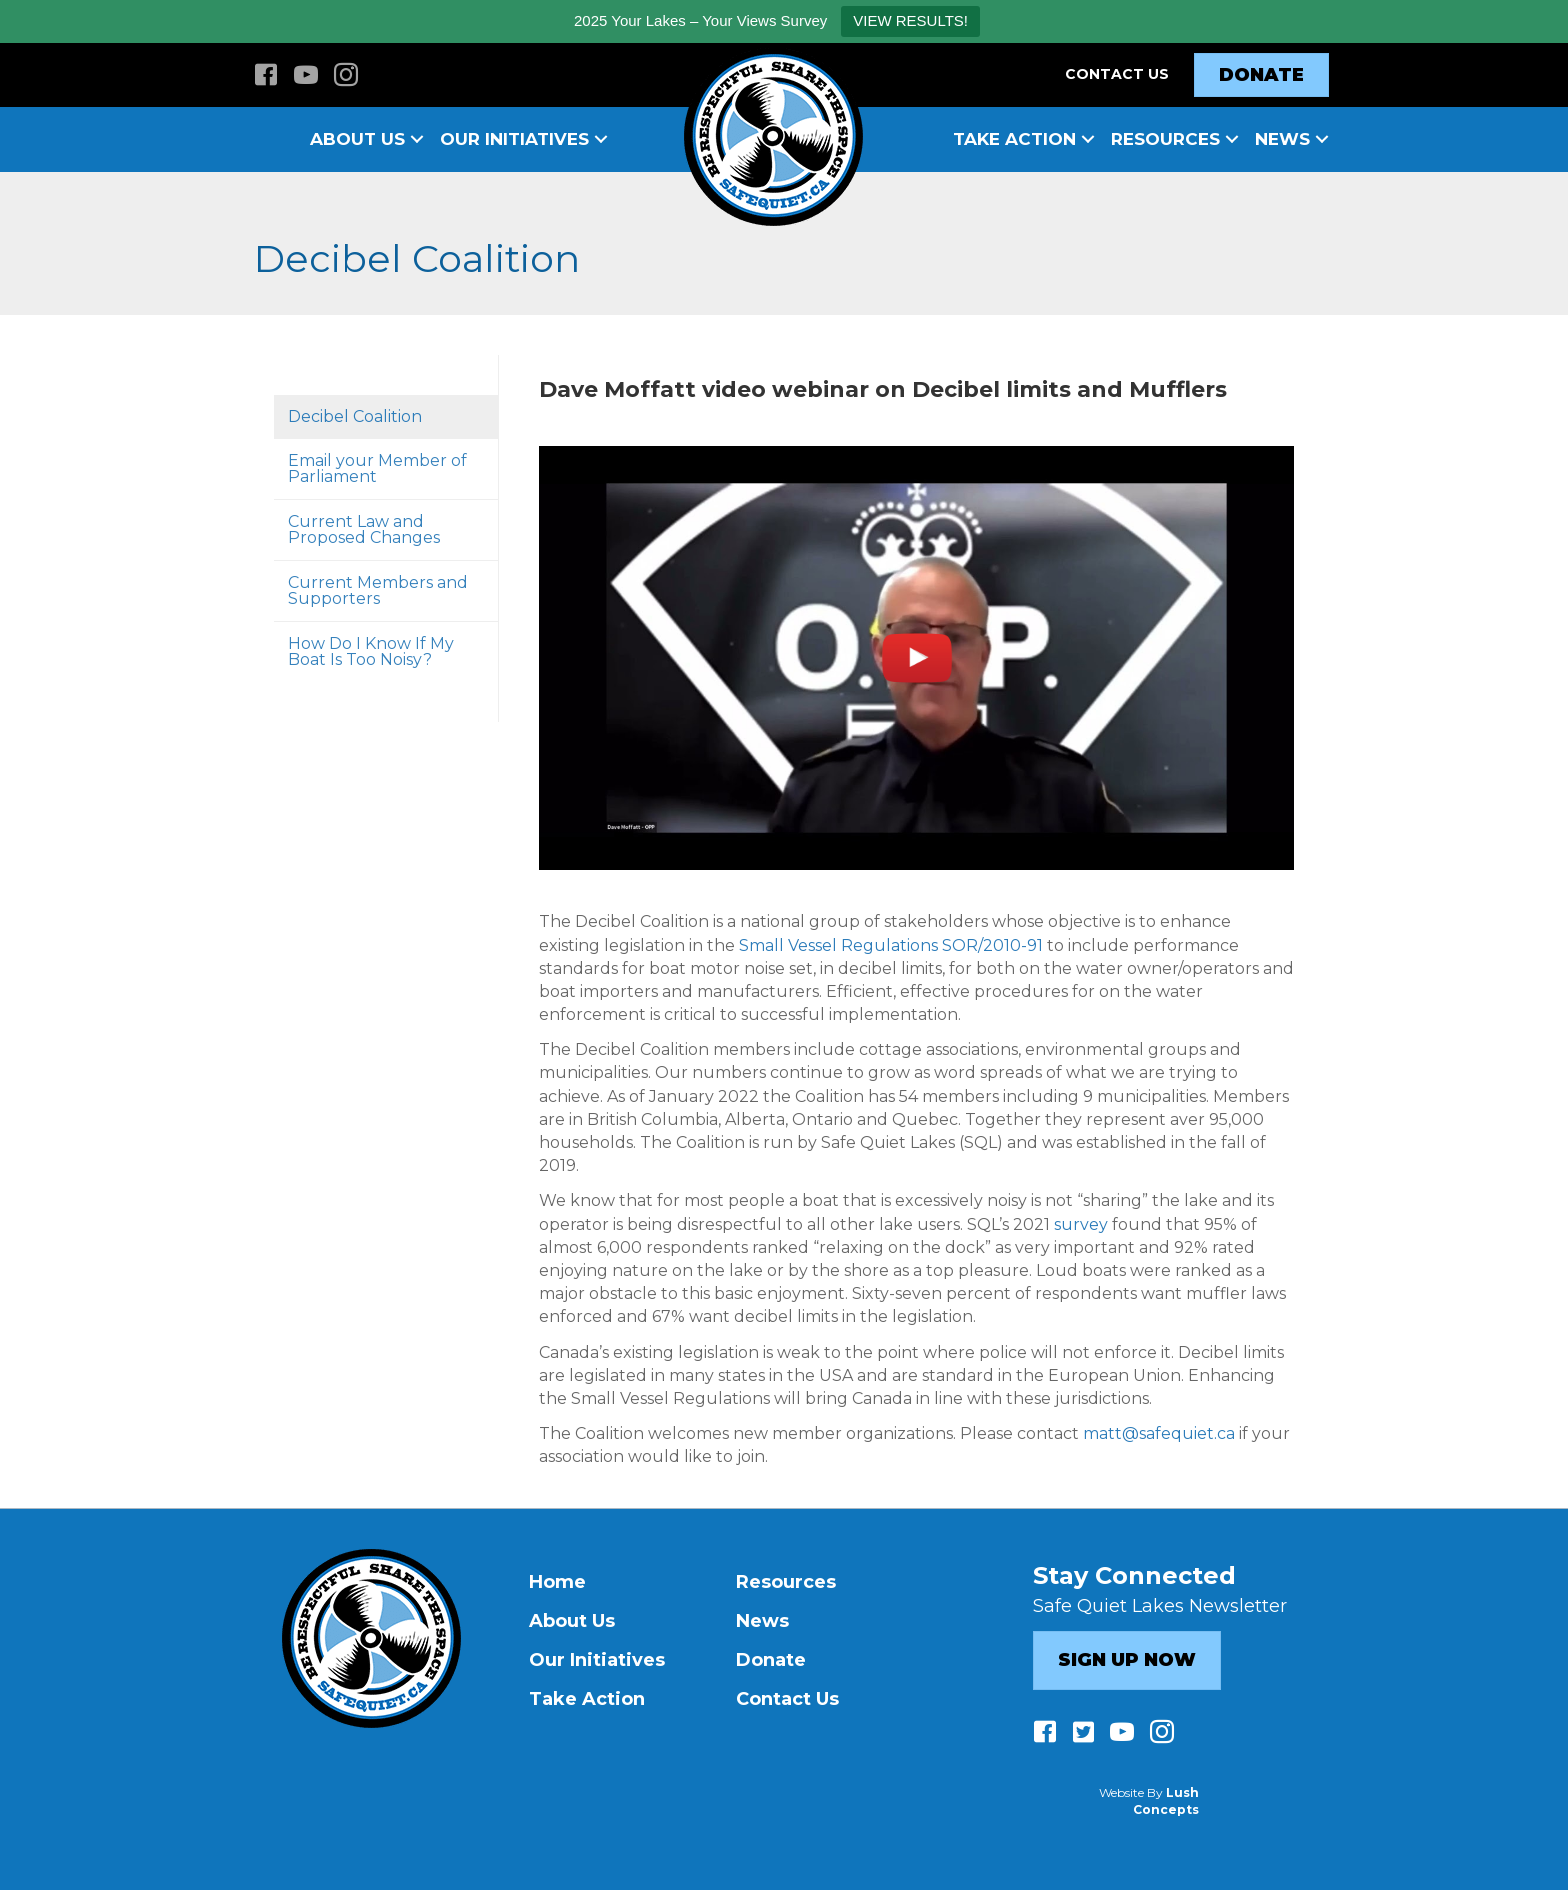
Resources (1165, 139)
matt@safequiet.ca (1159, 1433)
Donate (771, 1660)
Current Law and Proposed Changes (364, 529)
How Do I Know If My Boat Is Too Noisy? (371, 651)
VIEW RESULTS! (910, 20)
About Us (357, 139)
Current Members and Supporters (378, 590)
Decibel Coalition (355, 416)
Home (557, 1582)
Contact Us (1117, 74)
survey (1081, 1224)
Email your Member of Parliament (377, 468)
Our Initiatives (514, 139)
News (1282, 139)
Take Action (1014, 139)
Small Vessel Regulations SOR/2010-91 (891, 945)
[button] (417, 139)
